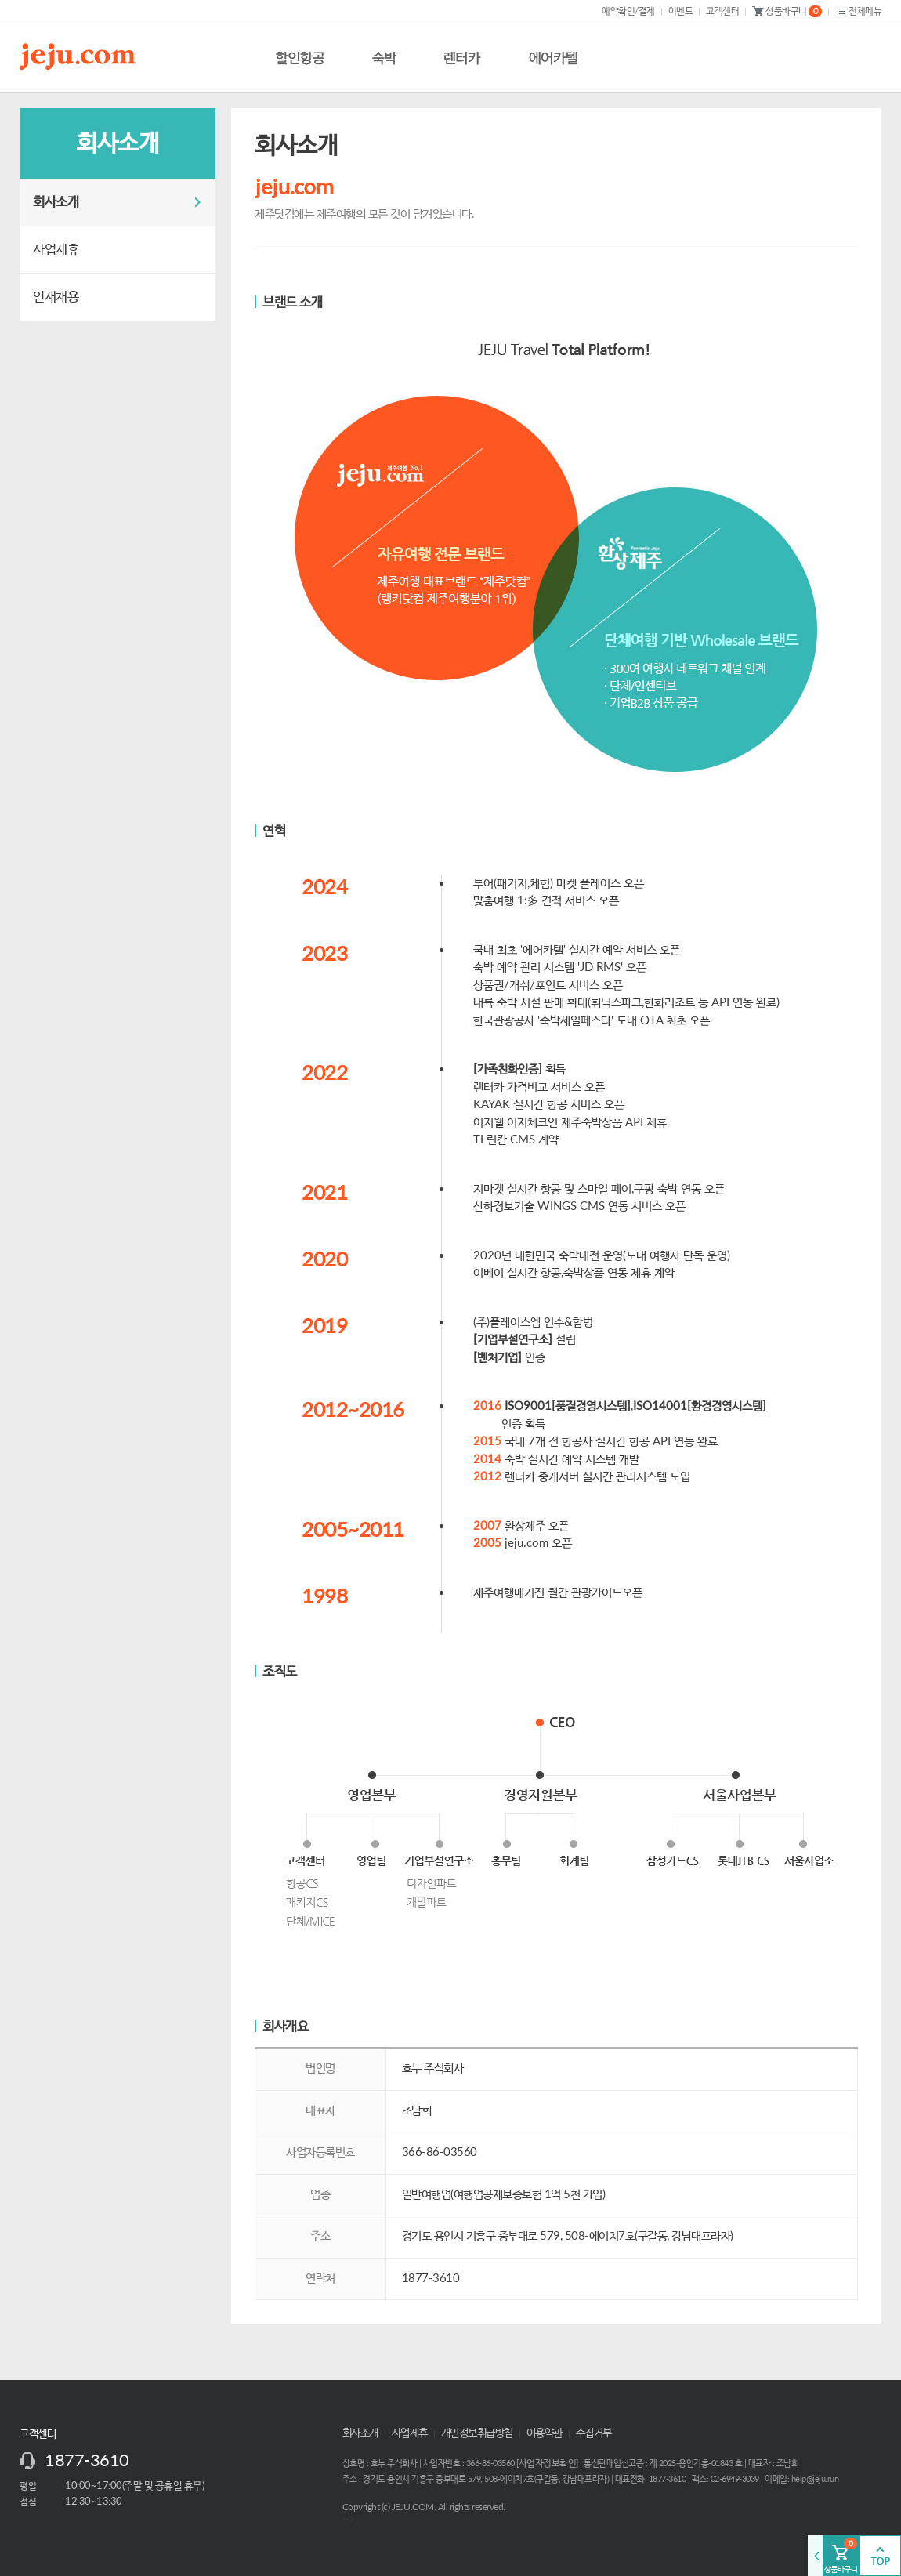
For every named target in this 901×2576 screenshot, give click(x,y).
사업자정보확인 (548, 2463)
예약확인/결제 (628, 11)
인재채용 (55, 296)
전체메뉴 (858, 11)
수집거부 (594, 2433)
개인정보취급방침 (477, 2433)
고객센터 (722, 11)
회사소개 (55, 201)
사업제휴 (55, 249)
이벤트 (680, 11)
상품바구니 (787, 11)
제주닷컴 (81, 56)
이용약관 (544, 2433)
